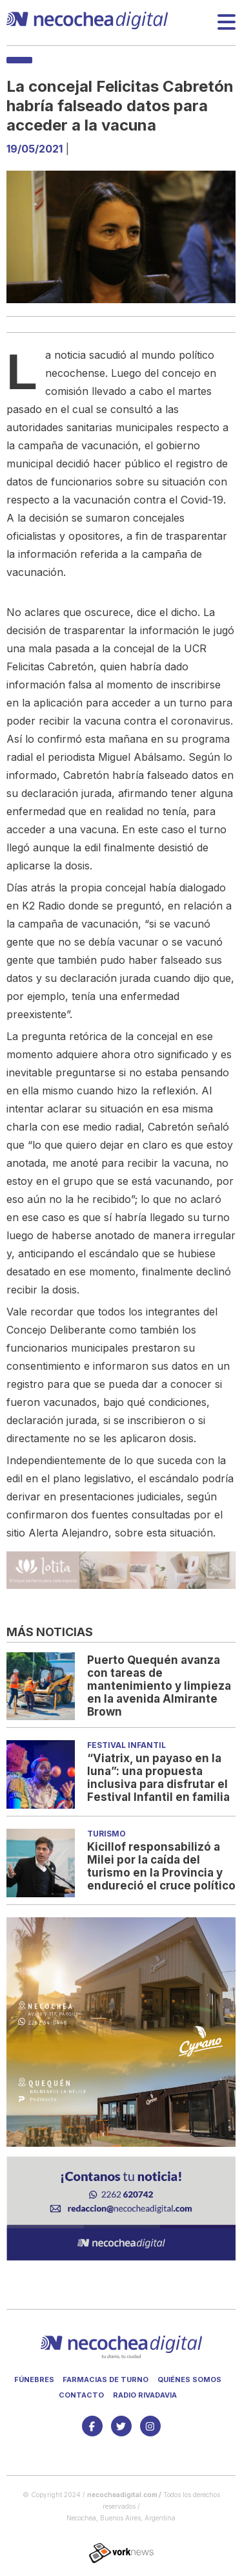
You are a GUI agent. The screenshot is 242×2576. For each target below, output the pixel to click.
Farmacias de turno (105, 2379)
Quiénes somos (189, 2379)
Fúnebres (34, 2379)
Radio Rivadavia (145, 2395)
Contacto (81, 2395)
